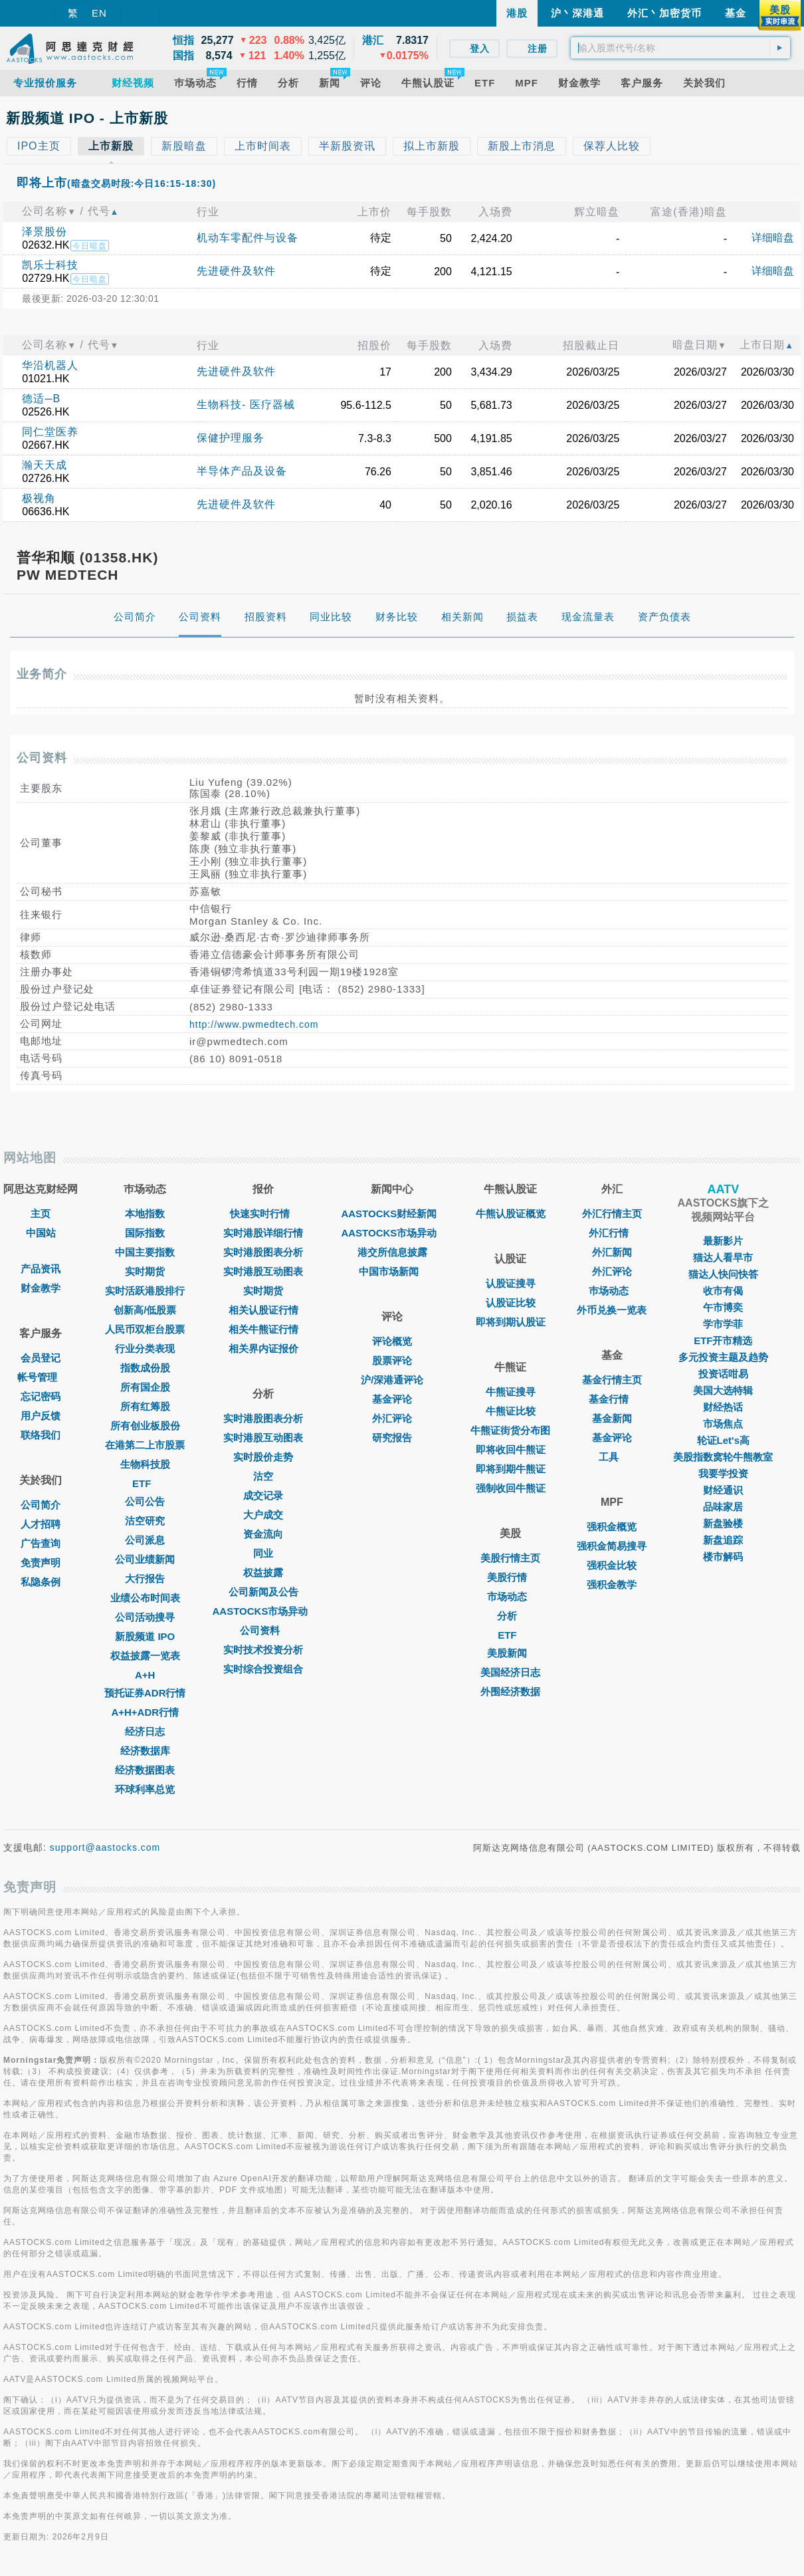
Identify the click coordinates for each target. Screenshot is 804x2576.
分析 (510, 1615)
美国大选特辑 (723, 1390)
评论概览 (392, 1341)
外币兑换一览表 (612, 1310)
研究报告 (392, 1437)
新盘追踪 (723, 1540)
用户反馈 (40, 1415)
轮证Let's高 (723, 1440)
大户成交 (263, 1514)
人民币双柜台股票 (145, 1329)
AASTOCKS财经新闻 (392, 1213)
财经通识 (723, 1490)
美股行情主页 (510, 1558)
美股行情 (510, 1577)
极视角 (39, 498)
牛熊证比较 (511, 1411)
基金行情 (612, 1399)
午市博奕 (723, 1307)
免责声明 (40, 1562)
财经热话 (723, 1407)
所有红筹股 (145, 1406)
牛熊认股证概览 (511, 1213)
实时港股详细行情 (263, 1232)
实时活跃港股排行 (145, 1290)
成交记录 (263, 1495)
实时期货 (145, 1271)
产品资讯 (40, 1268)
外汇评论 (392, 1418)
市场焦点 (723, 1423)
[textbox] (680, 48)
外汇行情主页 (612, 1213)
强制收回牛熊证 (511, 1488)
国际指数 (145, 1232)
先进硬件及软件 (236, 271)
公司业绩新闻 (145, 1559)
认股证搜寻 (511, 1283)
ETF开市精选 (723, 1340)
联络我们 (40, 1435)
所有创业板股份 (145, 1425)
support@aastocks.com (105, 1847)
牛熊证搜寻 (511, 1391)
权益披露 (263, 1572)
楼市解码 (723, 1556)
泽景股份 (44, 231)
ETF (144, 1483)
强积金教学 (612, 1584)
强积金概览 (612, 1526)
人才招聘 (40, 1524)
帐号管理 (40, 1377)
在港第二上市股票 (145, 1445)
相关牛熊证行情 (263, 1329)
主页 (40, 1213)
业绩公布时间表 (145, 1597)
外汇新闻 (612, 1252)
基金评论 (392, 1399)
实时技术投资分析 (263, 1649)
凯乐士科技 (50, 265)
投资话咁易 (723, 1373)
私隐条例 (40, 1581)
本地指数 (145, 1213)
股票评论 (392, 1360)
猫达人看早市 (723, 1257)
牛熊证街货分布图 (510, 1430)
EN (99, 13)
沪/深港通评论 (392, 1379)
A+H (145, 1675)
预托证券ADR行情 (145, 1692)
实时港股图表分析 (263, 1252)
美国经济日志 (510, 1672)
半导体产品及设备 (242, 471)
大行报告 (145, 1578)
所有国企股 (145, 1387)
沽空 (263, 1476)
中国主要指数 (145, 1252)
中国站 (41, 1232)
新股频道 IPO (145, 1636)
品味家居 (723, 1506)
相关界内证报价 (263, 1348)
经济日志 (145, 1731)
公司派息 (145, 1540)
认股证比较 (511, 1302)
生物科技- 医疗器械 (246, 404)
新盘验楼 (723, 1523)
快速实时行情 (263, 1213)
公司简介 (40, 1504)
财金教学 (40, 1288)
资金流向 (263, 1534)
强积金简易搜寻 (612, 1546)
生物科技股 (145, 1464)
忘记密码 (40, 1396)
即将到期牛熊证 (511, 1468)
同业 (263, 1553)
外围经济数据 (510, 1691)
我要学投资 (723, 1473)
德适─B (41, 398)
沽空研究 (145, 1520)
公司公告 (145, 1501)
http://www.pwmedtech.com (253, 1024)
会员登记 (40, 1357)
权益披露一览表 (145, 1655)
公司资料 (263, 1630)
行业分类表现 (145, 1348)
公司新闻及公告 (263, 1591)
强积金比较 (612, 1565)
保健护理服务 (230, 437)
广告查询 (40, 1543)
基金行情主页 (612, 1379)
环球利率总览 (145, 1789)
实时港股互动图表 (263, 1271)
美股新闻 (510, 1653)
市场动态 (510, 1596)
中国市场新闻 (392, 1271)
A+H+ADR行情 (145, 1712)
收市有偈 (723, 1290)
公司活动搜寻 (145, 1617)
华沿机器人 (50, 365)
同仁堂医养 (50, 431)
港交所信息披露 (392, 1252)
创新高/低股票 (145, 1310)
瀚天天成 (44, 465)
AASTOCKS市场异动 (264, 1611)
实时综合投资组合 (263, 1669)
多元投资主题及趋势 (723, 1357)
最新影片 (723, 1240)
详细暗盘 (773, 237)
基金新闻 (612, 1418)
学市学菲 (723, 1324)
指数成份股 (145, 1367)
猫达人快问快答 (723, 1274)
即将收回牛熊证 (511, 1449)
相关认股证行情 (263, 1310)
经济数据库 (145, 1750)
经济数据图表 (145, 1770)
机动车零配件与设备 (247, 237)
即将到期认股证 (511, 1322)
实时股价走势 (263, 1457)
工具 (612, 1457)
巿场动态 (612, 1290)
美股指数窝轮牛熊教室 (723, 1457)
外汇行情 (612, 1232)
